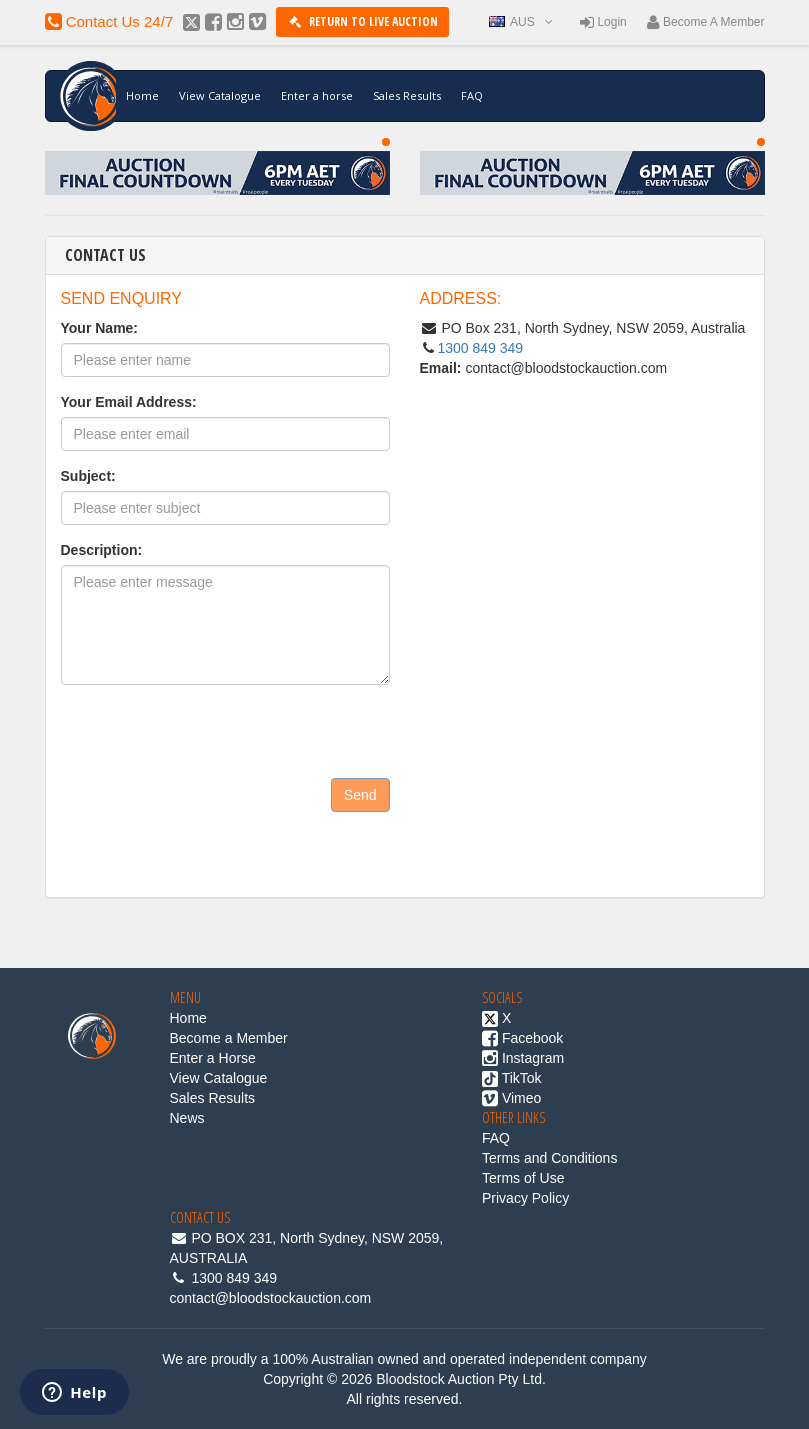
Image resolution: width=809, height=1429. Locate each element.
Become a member (706, 22)
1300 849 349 (481, 348)
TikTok (512, 1078)
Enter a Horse (213, 1058)
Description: (102, 550)
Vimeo (511, 1098)
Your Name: (100, 328)
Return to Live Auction (362, 21)
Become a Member (229, 1038)
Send (360, 795)
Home (142, 95)
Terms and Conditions (549, 1158)
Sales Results (407, 95)
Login (603, 22)
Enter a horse (317, 95)
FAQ (472, 95)
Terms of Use (523, 1178)
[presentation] (213, 865)
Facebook (522, 1038)
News (187, 1118)
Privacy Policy (525, 1198)
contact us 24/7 (109, 21)
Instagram (523, 1058)
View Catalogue (220, 95)
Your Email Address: (129, 402)
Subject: (88, 476)
